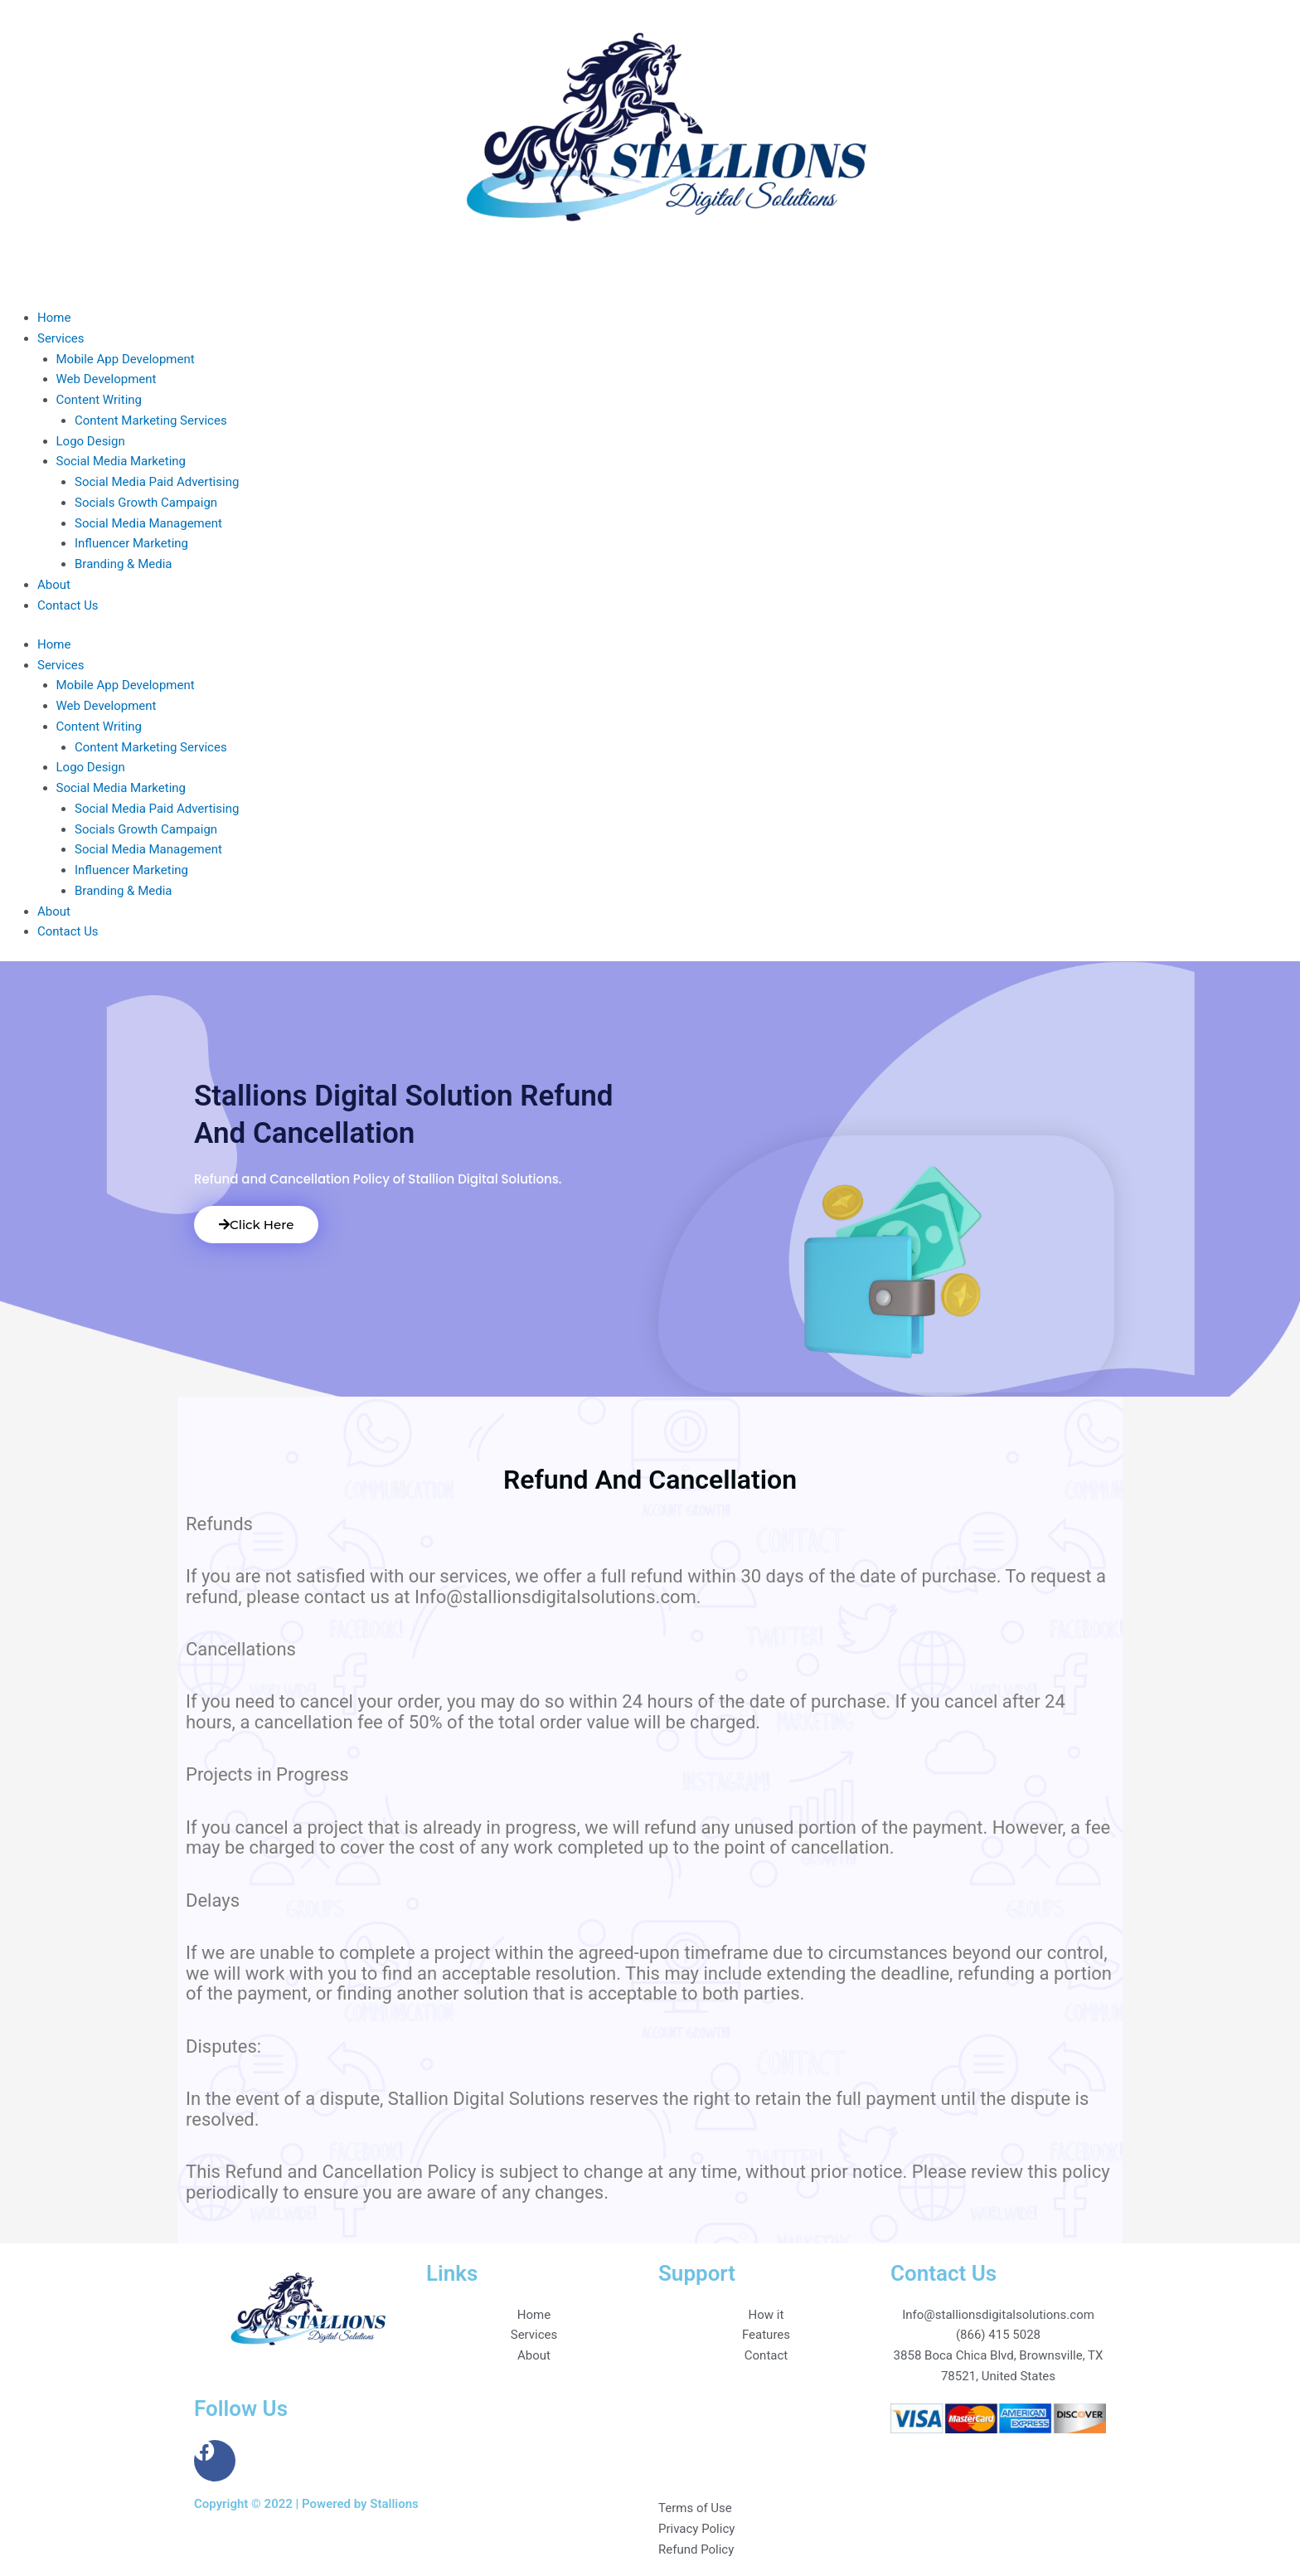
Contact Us (68, 605)
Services (61, 338)
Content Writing (99, 399)
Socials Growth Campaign (146, 502)
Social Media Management (148, 523)
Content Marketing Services (151, 420)
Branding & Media (123, 564)
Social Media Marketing (121, 461)
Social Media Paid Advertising (157, 481)
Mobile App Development (125, 359)
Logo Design (90, 441)
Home (53, 317)
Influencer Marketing (131, 543)
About (53, 584)
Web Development (106, 379)
